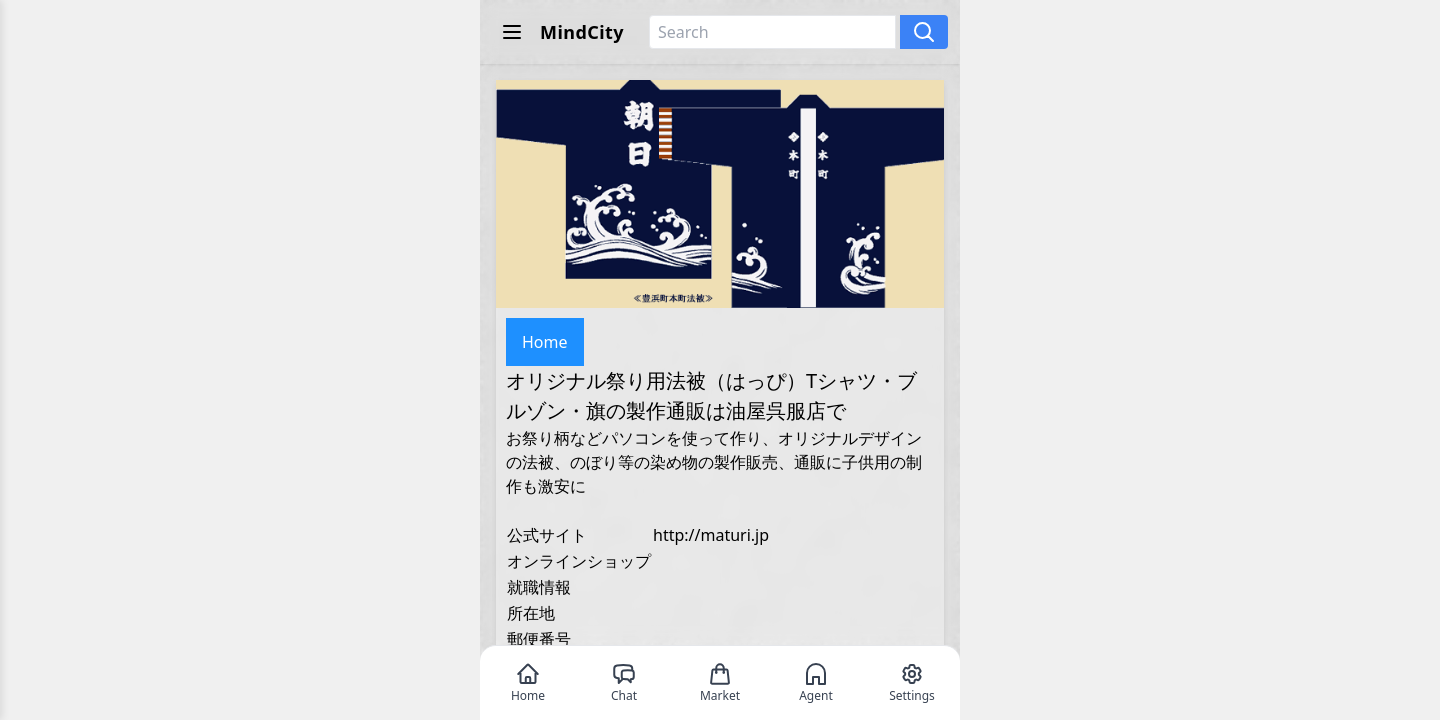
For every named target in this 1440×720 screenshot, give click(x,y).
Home (545, 342)
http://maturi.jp (711, 535)
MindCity (582, 32)
